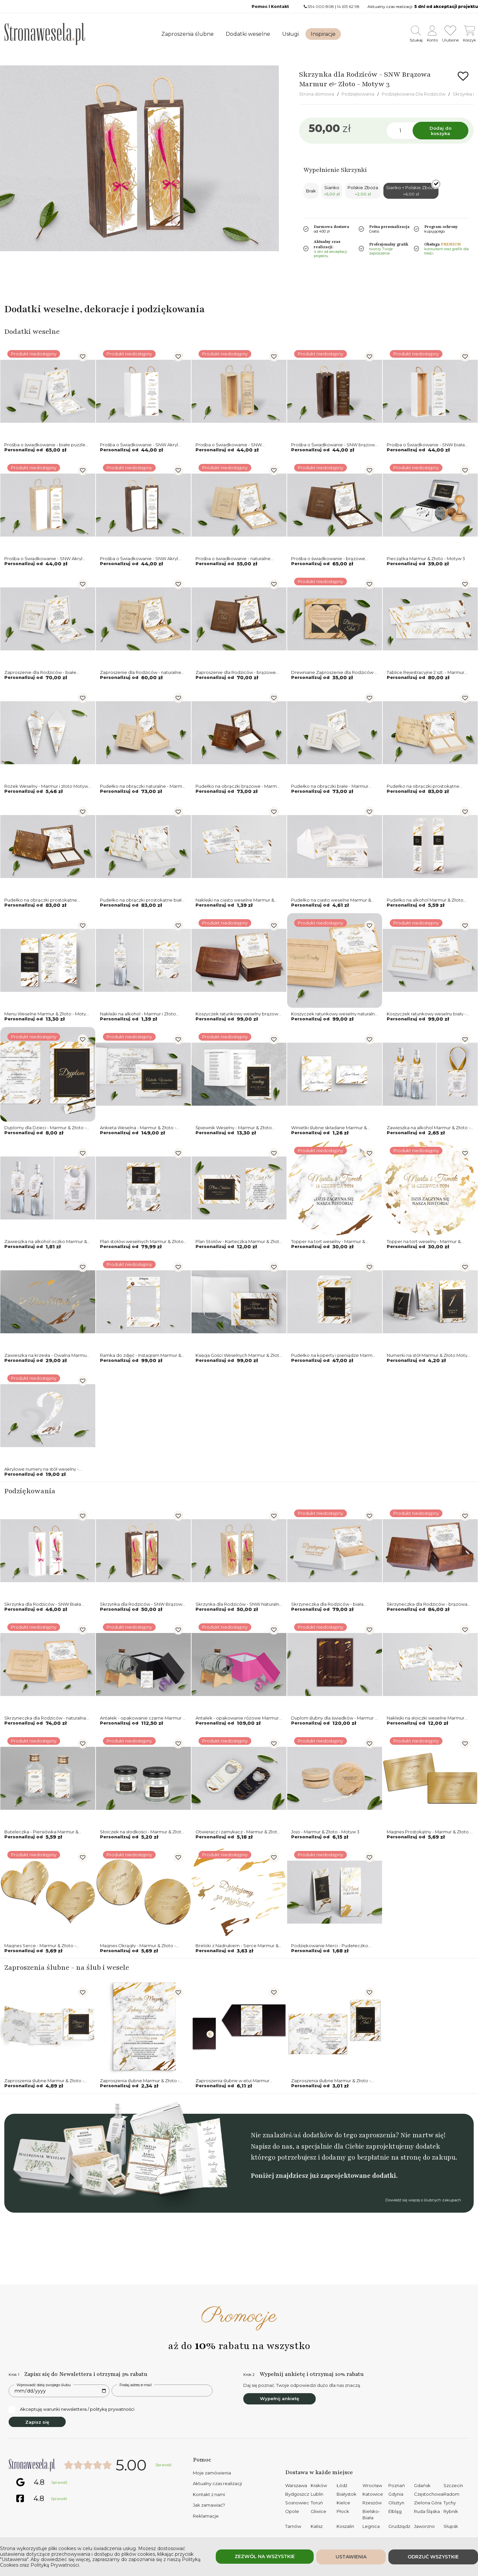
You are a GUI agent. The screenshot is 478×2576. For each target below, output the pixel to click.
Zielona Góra (427, 2502)
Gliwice (318, 2511)
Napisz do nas (271, 2146)
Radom (451, 2494)
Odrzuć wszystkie (433, 2557)
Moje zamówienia (212, 2472)
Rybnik (450, 2511)
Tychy (449, 2502)
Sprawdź (163, 2465)
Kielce (343, 2502)
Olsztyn (396, 2502)
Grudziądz (399, 2526)
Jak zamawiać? (209, 2505)
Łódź (342, 2485)
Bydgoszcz (297, 2494)
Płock (343, 2511)
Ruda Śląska (427, 2511)
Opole (292, 2511)
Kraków (319, 2485)
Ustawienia (351, 2557)
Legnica (371, 2526)
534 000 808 (321, 6)
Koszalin (345, 2526)
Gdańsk (422, 2485)
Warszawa (296, 2485)
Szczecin (453, 2485)
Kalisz (317, 2526)
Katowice (372, 2494)
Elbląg (395, 2511)
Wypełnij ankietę (279, 2398)
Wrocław (372, 2485)
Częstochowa (428, 2494)
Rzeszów (372, 2502)
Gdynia (395, 2494)
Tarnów (293, 2526)
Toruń (317, 2502)
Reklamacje (206, 2516)
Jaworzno (424, 2526)
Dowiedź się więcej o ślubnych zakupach (423, 2200)
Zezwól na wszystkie (265, 2556)
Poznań (396, 2485)
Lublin (317, 2494)
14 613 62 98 (348, 6)
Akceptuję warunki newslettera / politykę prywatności (71, 2409)
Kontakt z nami (209, 2494)
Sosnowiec (297, 2502)
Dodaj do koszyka (440, 130)
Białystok (347, 2494)
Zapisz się (37, 2422)
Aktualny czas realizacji (217, 2483)
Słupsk (450, 2526)
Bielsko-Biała (371, 2515)
